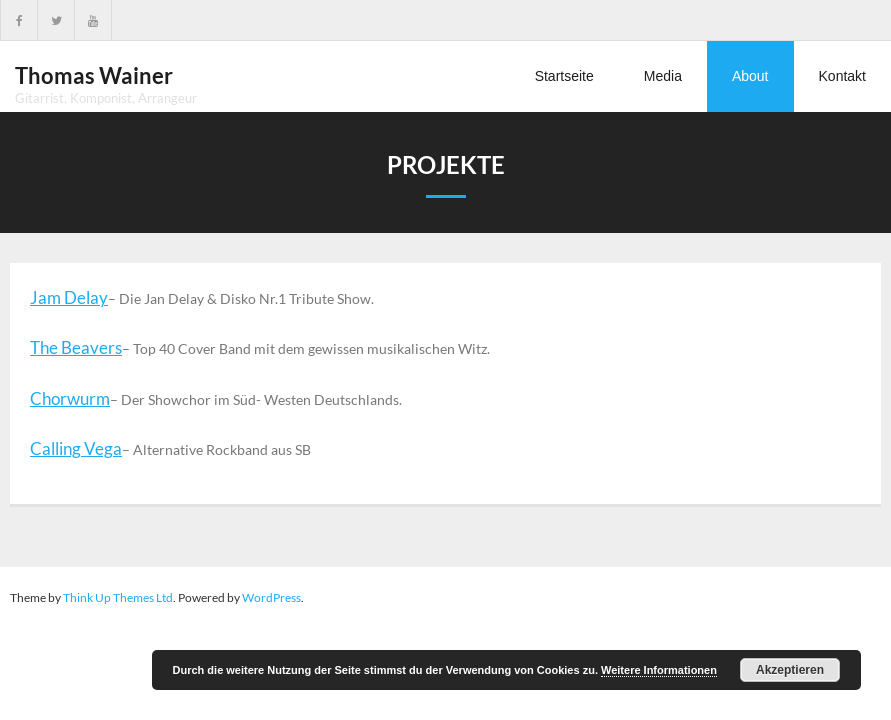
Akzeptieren (790, 670)
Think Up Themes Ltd (118, 597)
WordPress (271, 597)
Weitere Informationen (659, 670)
